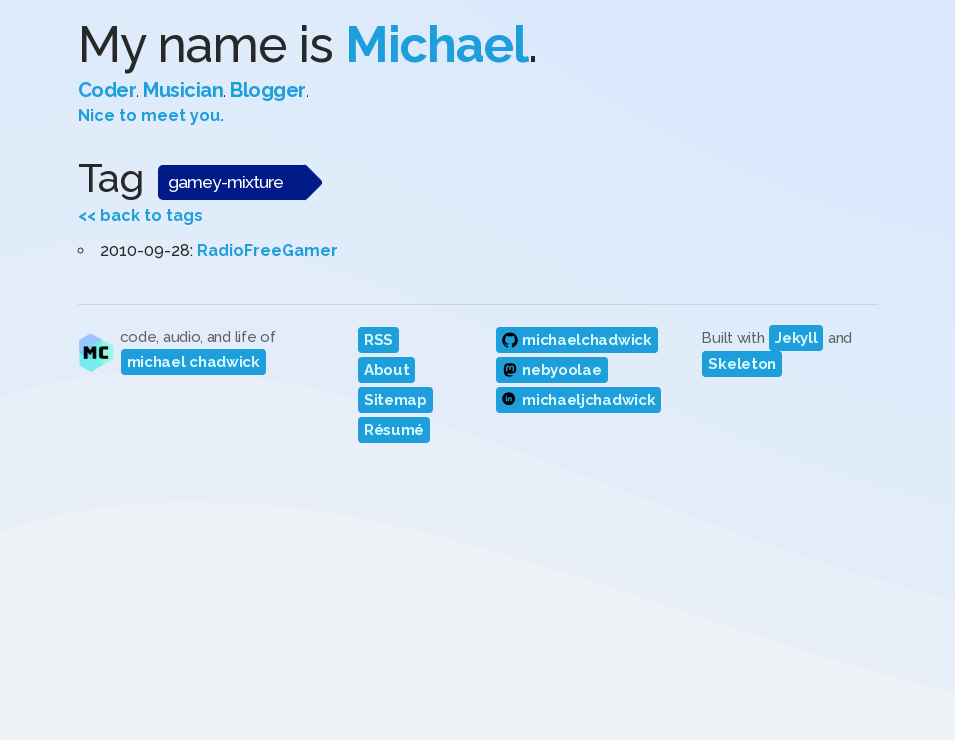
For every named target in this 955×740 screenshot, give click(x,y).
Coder (107, 90)
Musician (183, 90)
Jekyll (796, 338)
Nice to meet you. (151, 115)
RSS (378, 340)
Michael (436, 44)
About (387, 370)
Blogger (268, 90)
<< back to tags (140, 215)
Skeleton (742, 364)
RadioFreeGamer (267, 250)
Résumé (394, 430)
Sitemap (395, 400)
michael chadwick (193, 362)
